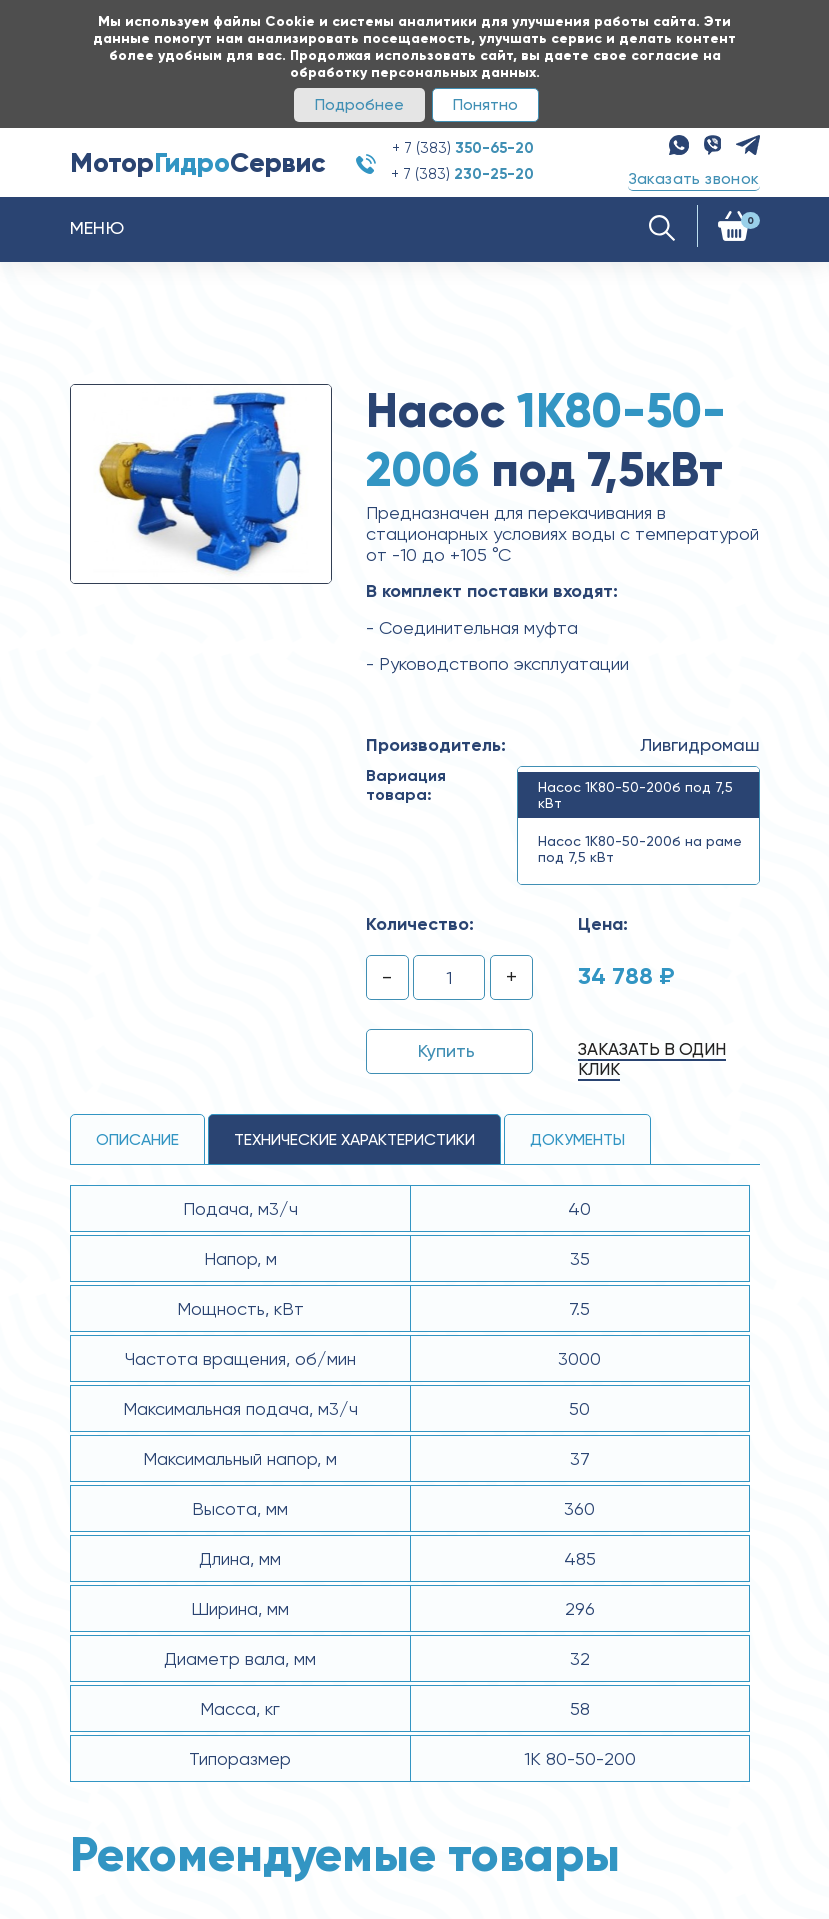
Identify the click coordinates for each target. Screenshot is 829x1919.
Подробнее (359, 104)
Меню (97, 227)
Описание (137, 1139)
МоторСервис (198, 162)
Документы (577, 1139)
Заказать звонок (694, 178)
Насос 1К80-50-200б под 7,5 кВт (635, 795)
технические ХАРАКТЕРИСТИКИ (354, 1139)
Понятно (485, 104)
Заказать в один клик (652, 1059)
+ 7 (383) (463, 148)
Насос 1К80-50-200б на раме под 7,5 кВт (640, 849)
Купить (446, 1050)
